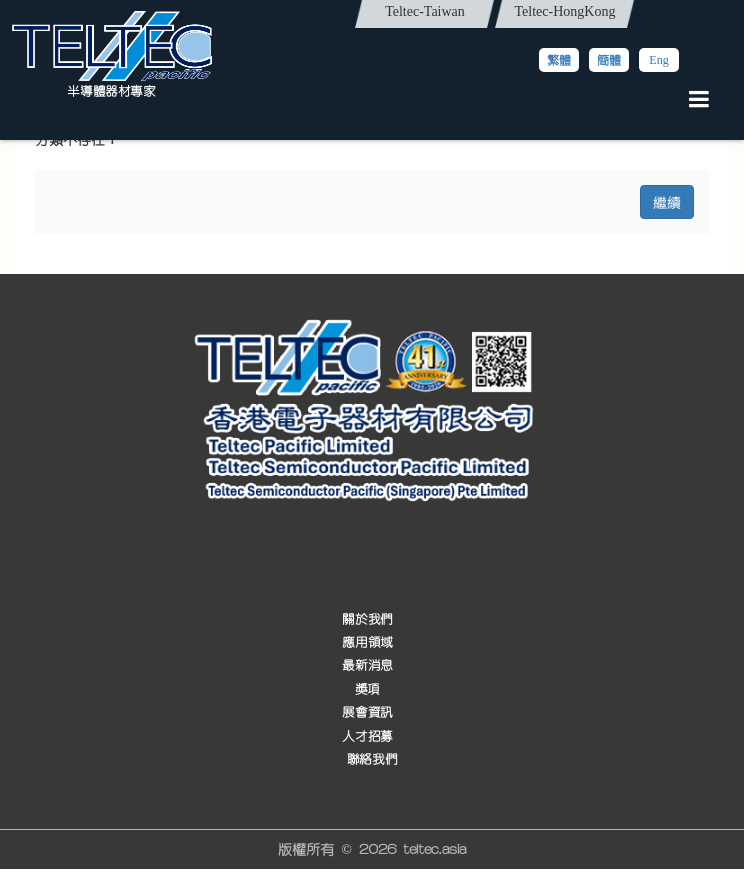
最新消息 (367, 666)
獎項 (367, 689)
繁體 (559, 60)
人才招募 (367, 736)
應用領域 (367, 642)
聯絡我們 (372, 759)
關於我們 (367, 619)
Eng (658, 60)
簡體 (609, 60)
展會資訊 (367, 712)
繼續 (667, 201)
